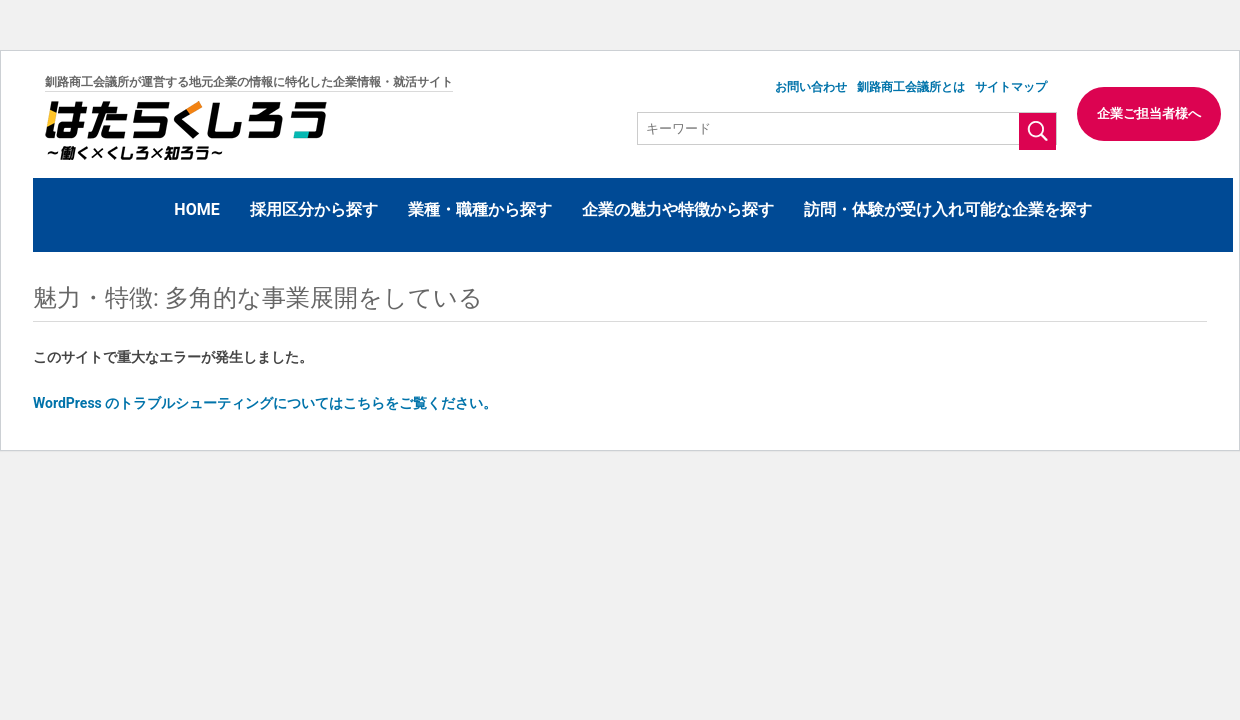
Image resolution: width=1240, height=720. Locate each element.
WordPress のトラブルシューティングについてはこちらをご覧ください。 (265, 403)
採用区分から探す (314, 209)
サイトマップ (1011, 87)
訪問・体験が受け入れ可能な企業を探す (948, 209)
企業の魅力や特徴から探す (678, 209)
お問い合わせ (811, 87)
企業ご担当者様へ (1149, 113)
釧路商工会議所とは (911, 87)
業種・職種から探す (480, 209)
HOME (196, 209)
